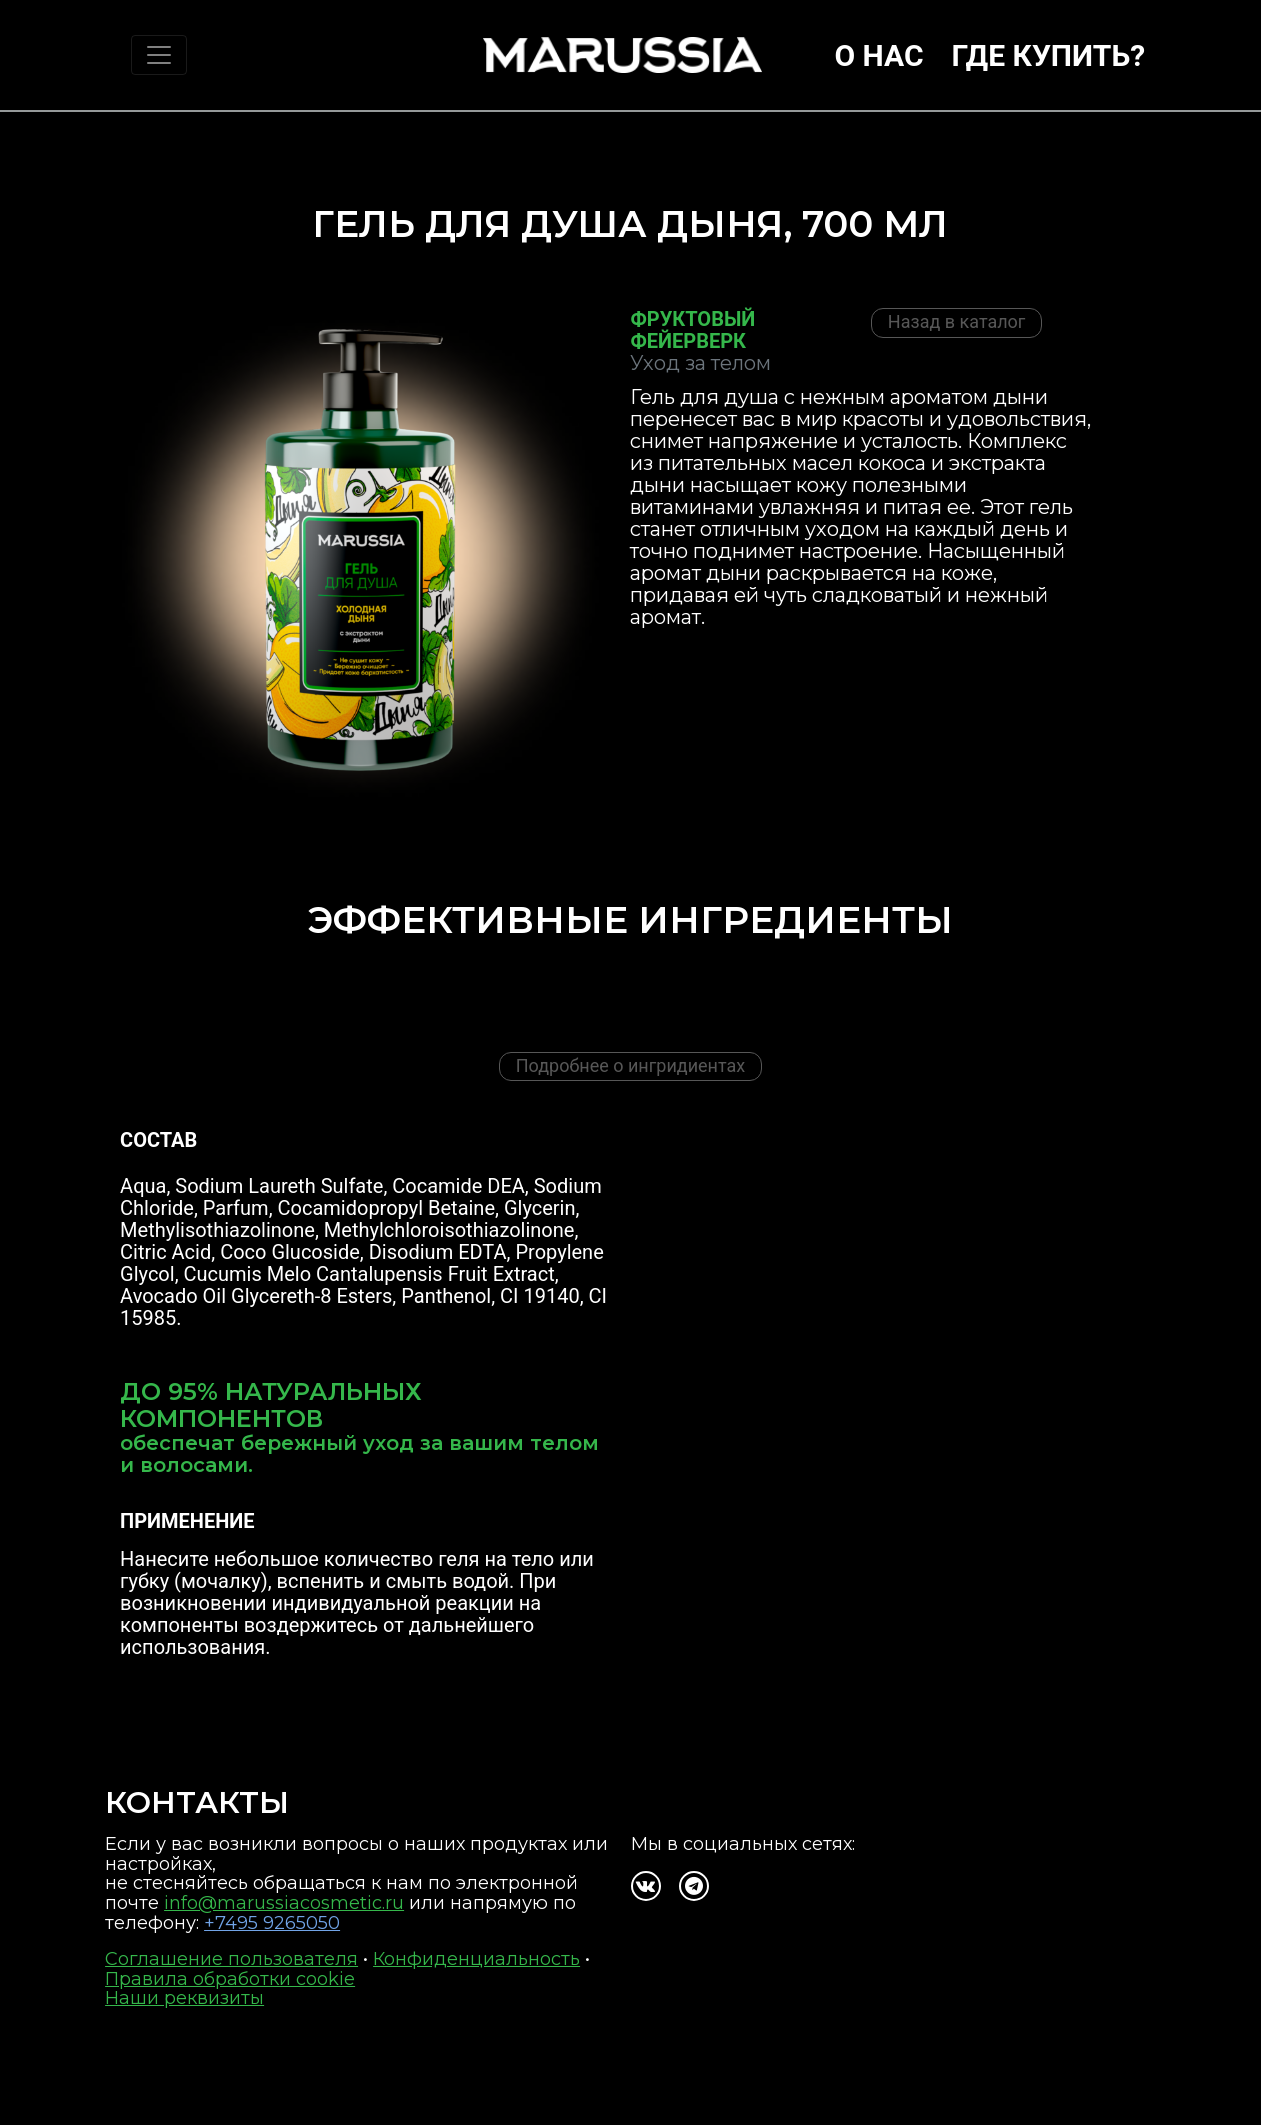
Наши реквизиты (184, 1998)
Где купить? (1049, 55)
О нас (878, 55)
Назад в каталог (957, 321)
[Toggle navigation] (159, 55)
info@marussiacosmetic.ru (284, 1903)
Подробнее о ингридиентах (630, 1065)
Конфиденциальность (476, 1959)
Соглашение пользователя (231, 1959)
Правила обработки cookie (230, 1979)
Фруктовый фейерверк (692, 330)
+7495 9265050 (272, 1923)
